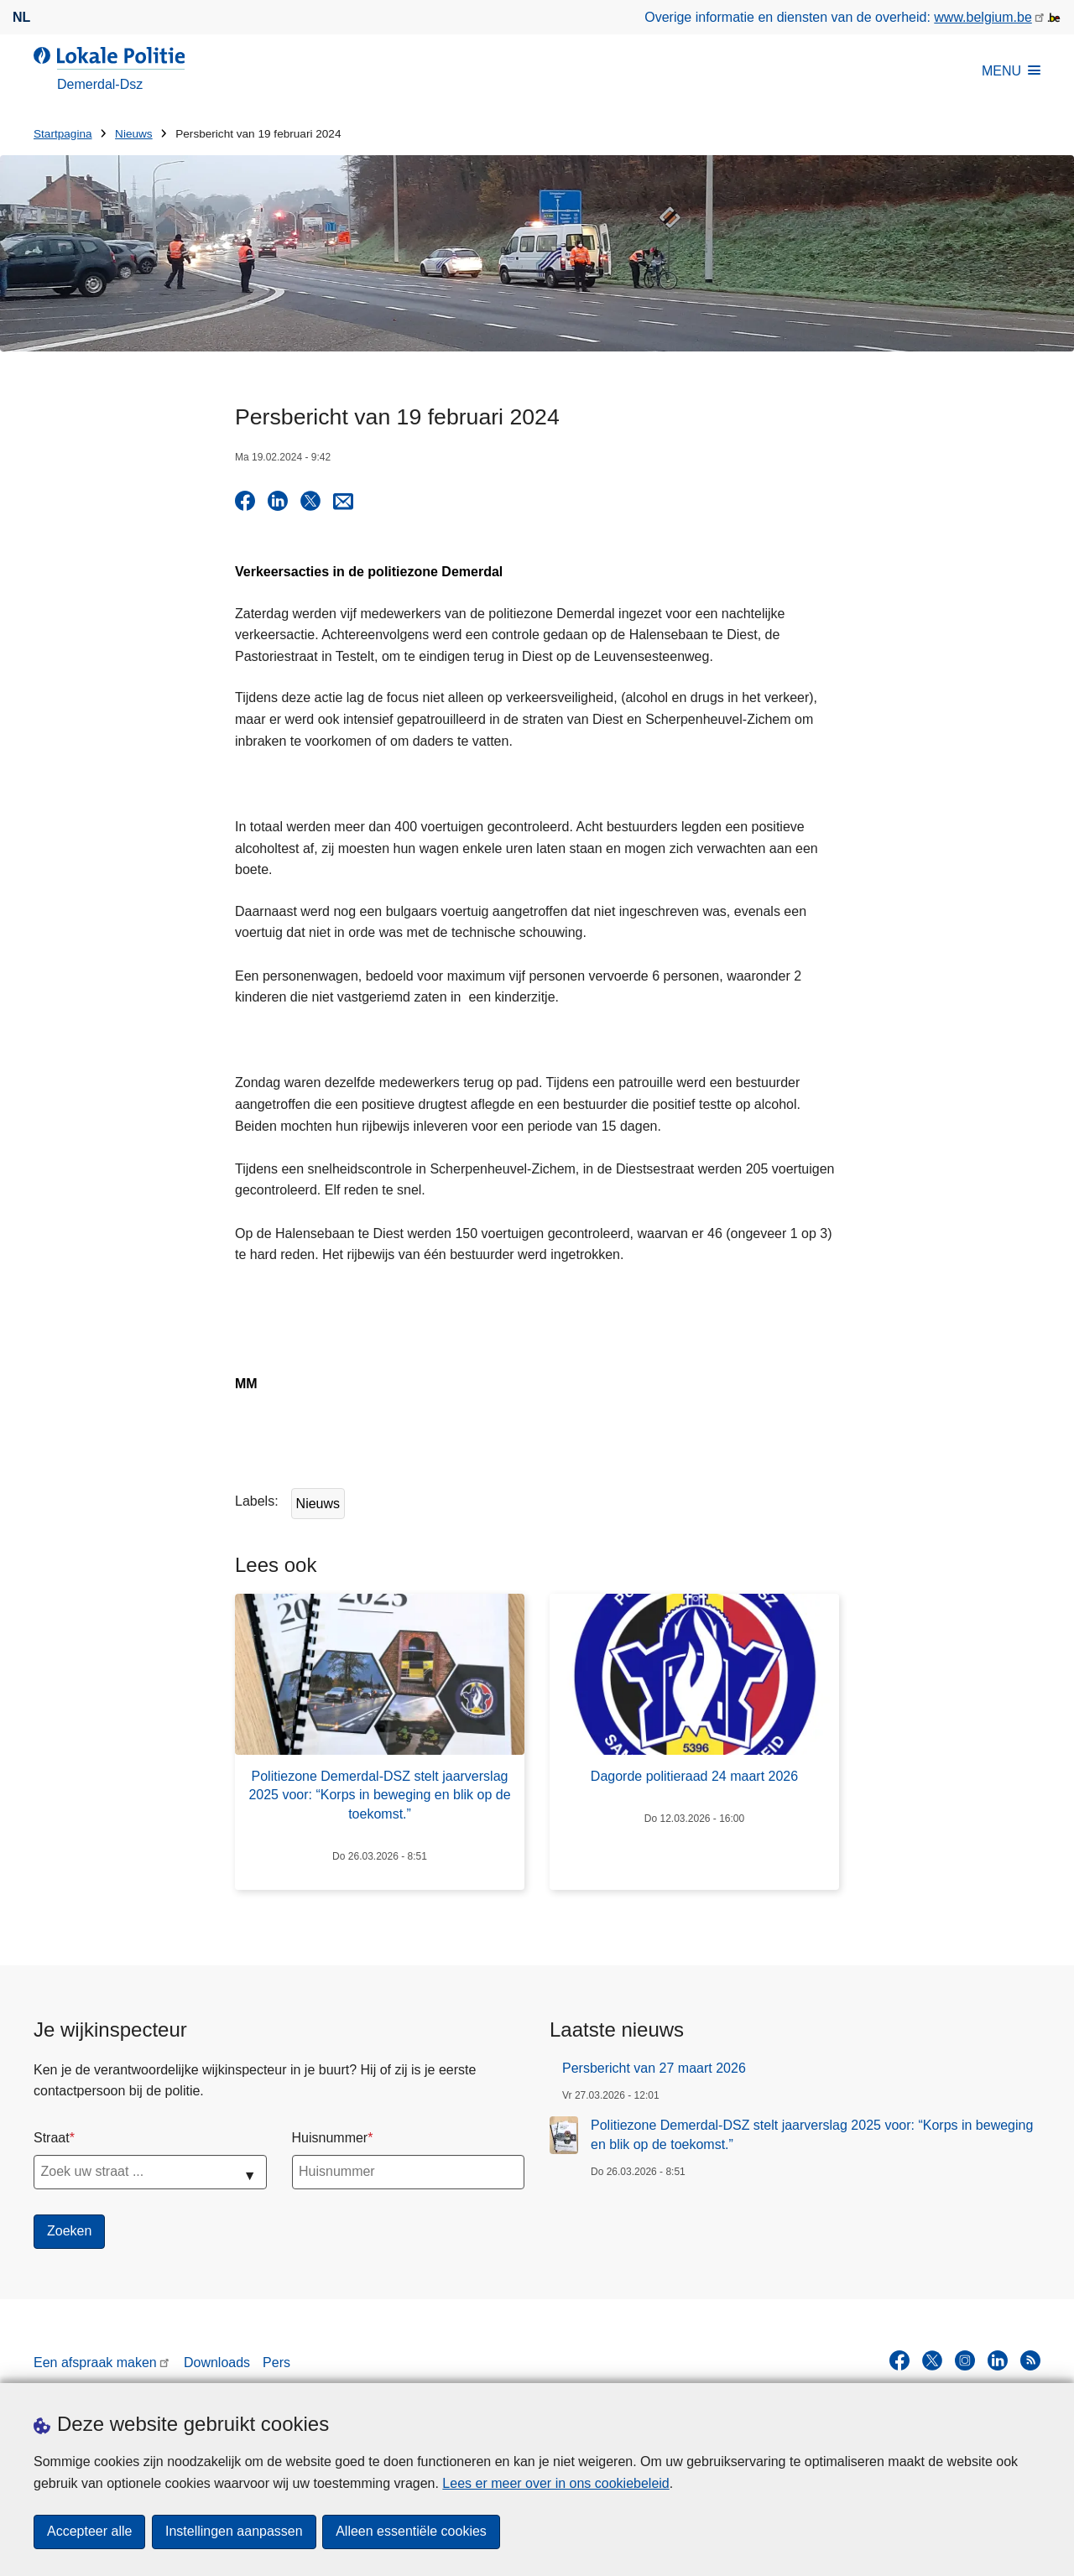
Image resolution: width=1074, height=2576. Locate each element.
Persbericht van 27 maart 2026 (654, 2068)
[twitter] (932, 2360)
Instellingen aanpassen (234, 2532)
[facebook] (899, 2360)
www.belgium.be (983, 17)
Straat (52, 2138)
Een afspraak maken (95, 2362)
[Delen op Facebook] (245, 501)
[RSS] (1030, 2360)
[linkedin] (998, 2360)
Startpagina (63, 133)
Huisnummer (330, 2138)
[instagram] (965, 2360)
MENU (1011, 71)
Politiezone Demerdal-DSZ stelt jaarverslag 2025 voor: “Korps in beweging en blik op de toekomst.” (812, 2134)
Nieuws (134, 133)
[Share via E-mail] (343, 501)
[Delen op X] (310, 501)
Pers (276, 2362)
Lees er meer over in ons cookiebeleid (555, 2483)
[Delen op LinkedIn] (278, 501)
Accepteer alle (89, 2532)
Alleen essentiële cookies (411, 2532)
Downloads (217, 2362)
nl (21, 17)
